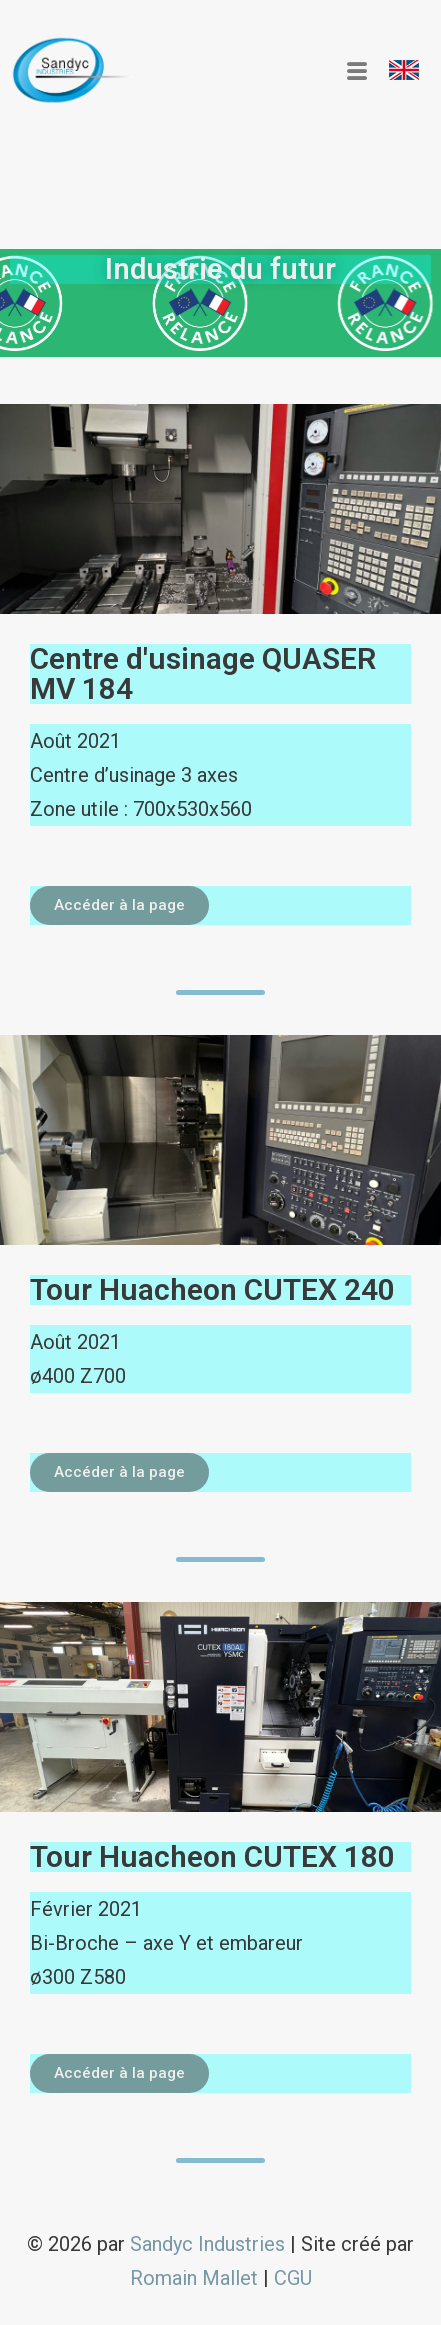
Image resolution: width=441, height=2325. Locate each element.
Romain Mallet (194, 2278)
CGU (293, 2278)
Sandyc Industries (207, 2244)
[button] (404, 70)
